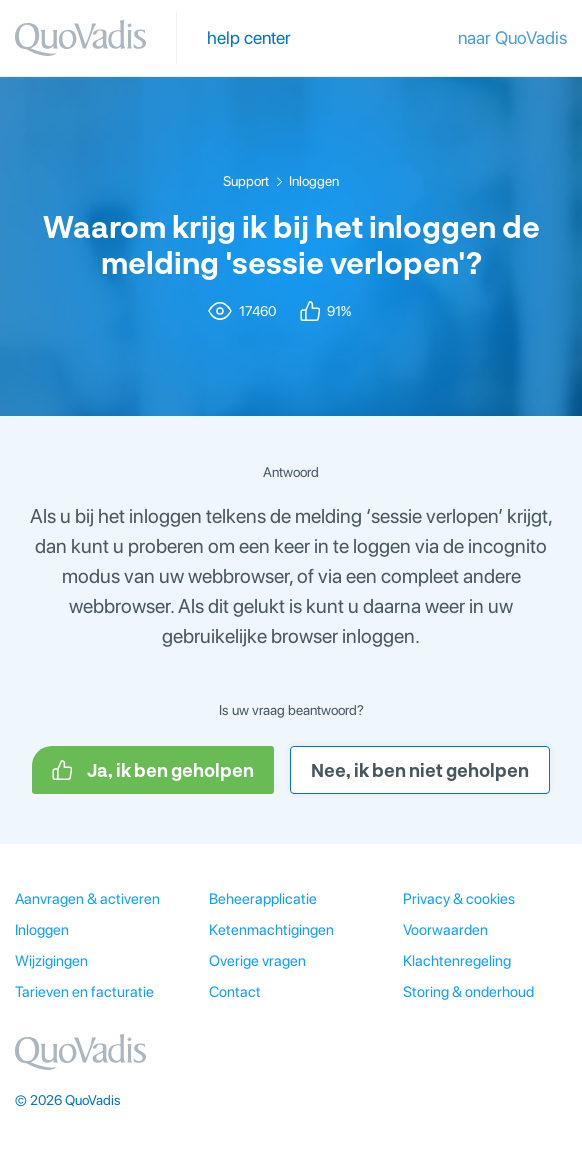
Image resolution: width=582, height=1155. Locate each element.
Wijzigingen (51, 961)
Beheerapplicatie (263, 899)
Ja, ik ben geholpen (153, 770)
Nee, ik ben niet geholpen (420, 770)
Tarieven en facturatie (84, 992)
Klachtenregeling (457, 961)
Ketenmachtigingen (271, 930)
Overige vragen (257, 961)
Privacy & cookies (459, 899)
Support (246, 181)
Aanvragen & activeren (87, 899)
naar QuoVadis (512, 37)
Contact (235, 992)
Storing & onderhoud (468, 992)
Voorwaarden (445, 930)
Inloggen (314, 181)
